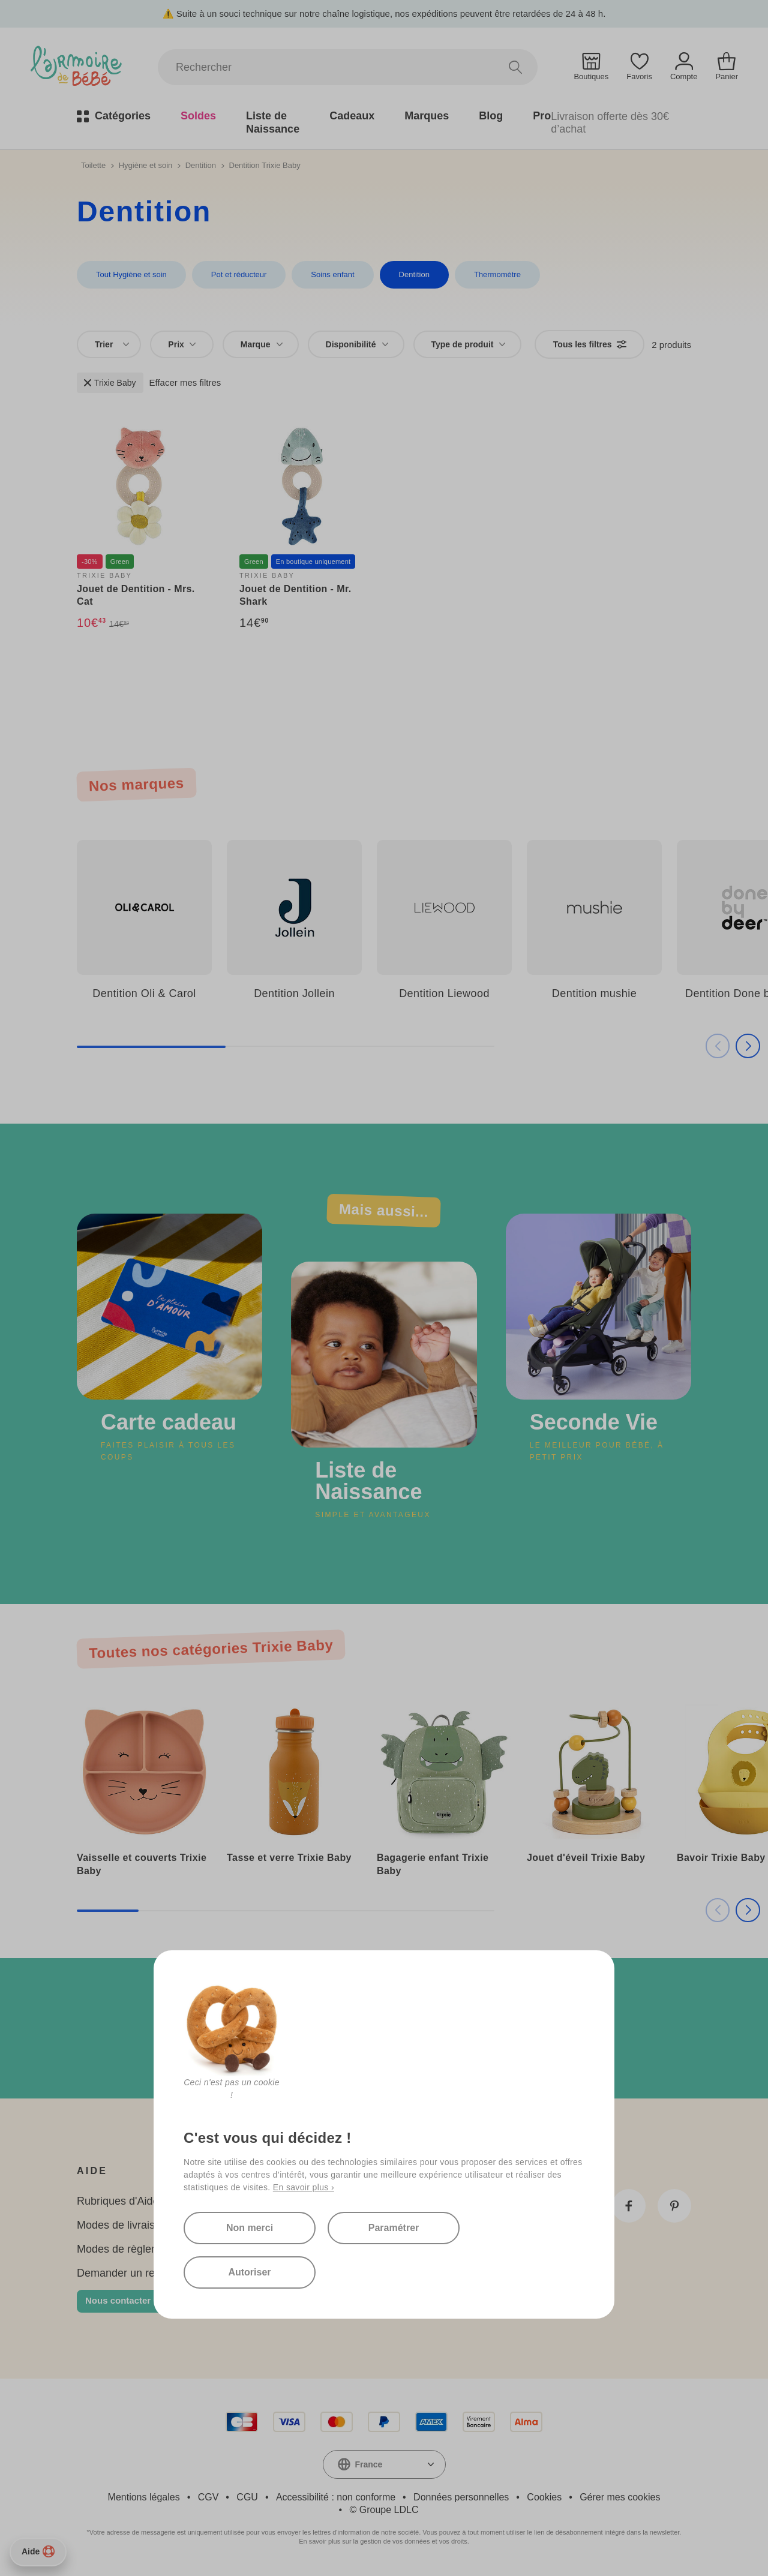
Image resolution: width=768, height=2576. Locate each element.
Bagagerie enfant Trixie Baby (432, 1864)
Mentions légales (144, 2497)
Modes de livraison (122, 2225)
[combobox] (109, 344)
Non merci (249, 2228)
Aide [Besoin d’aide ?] (38, 2551)
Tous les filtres (589, 344)
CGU (247, 2497)
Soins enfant (332, 274)
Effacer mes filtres (185, 382)
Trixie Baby (110, 383)
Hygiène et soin (146, 165)
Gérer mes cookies (620, 2497)
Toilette (93, 165)
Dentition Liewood (444, 993)
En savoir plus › (303, 2187)
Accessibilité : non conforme (335, 2497)
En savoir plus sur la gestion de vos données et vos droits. (384, 2541)
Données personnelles (461, 2497)
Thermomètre (497, 274)
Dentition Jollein (294, 993)
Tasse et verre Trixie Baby (289, 1858)
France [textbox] (369, 2464)
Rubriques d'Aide (118, 2201)
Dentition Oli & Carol (144, 993)
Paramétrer (393, 2228)
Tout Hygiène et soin (131, 274)
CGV (208, 2497)
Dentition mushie (594, 993)
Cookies (544, 2497)
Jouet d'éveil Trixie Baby (586, 1858)
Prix (181, 344)
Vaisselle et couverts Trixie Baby (141, 1864)
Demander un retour (125, 2273)
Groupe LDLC (389, 2510)
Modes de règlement (126, 2249)
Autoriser (249, 2272)
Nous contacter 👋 (124, 2300)
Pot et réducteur (239, 274)
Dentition (200, 165)
